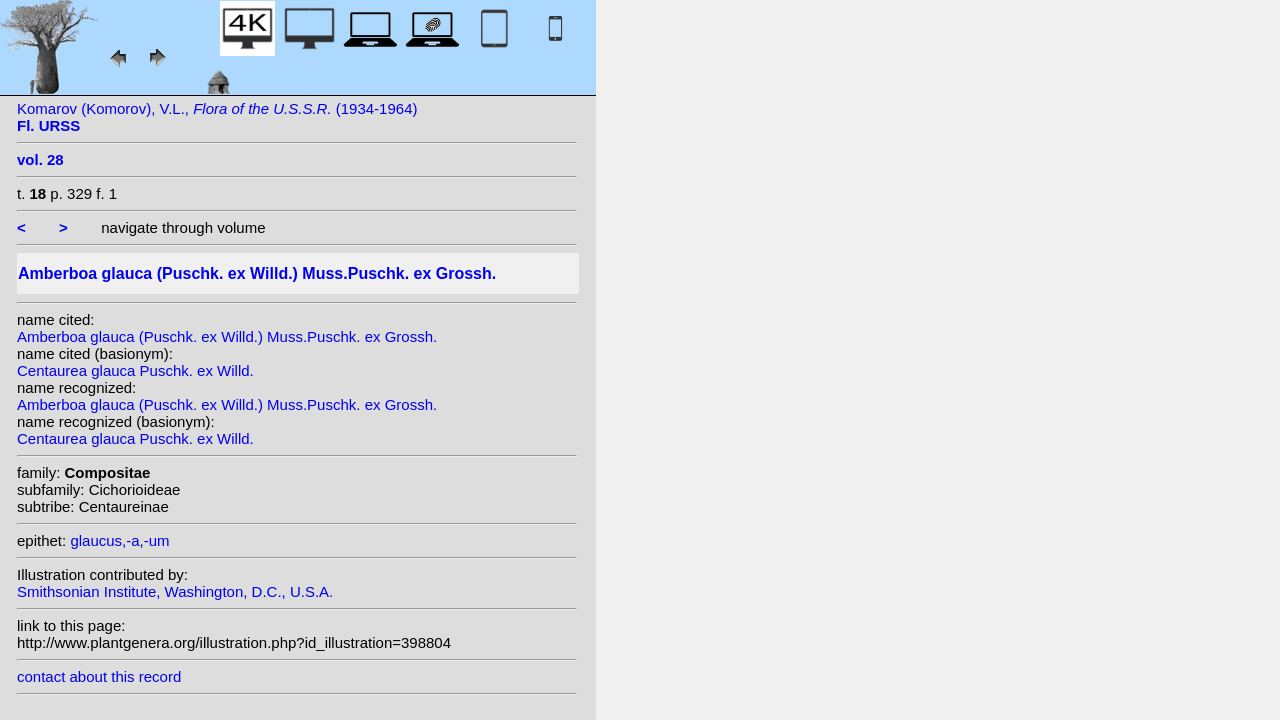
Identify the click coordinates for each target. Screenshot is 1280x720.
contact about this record (99, 676)
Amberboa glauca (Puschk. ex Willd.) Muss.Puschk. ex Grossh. (227, 336)
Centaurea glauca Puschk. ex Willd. (135, 370)
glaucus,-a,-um (119, 540)
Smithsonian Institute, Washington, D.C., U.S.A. (175, 591)
